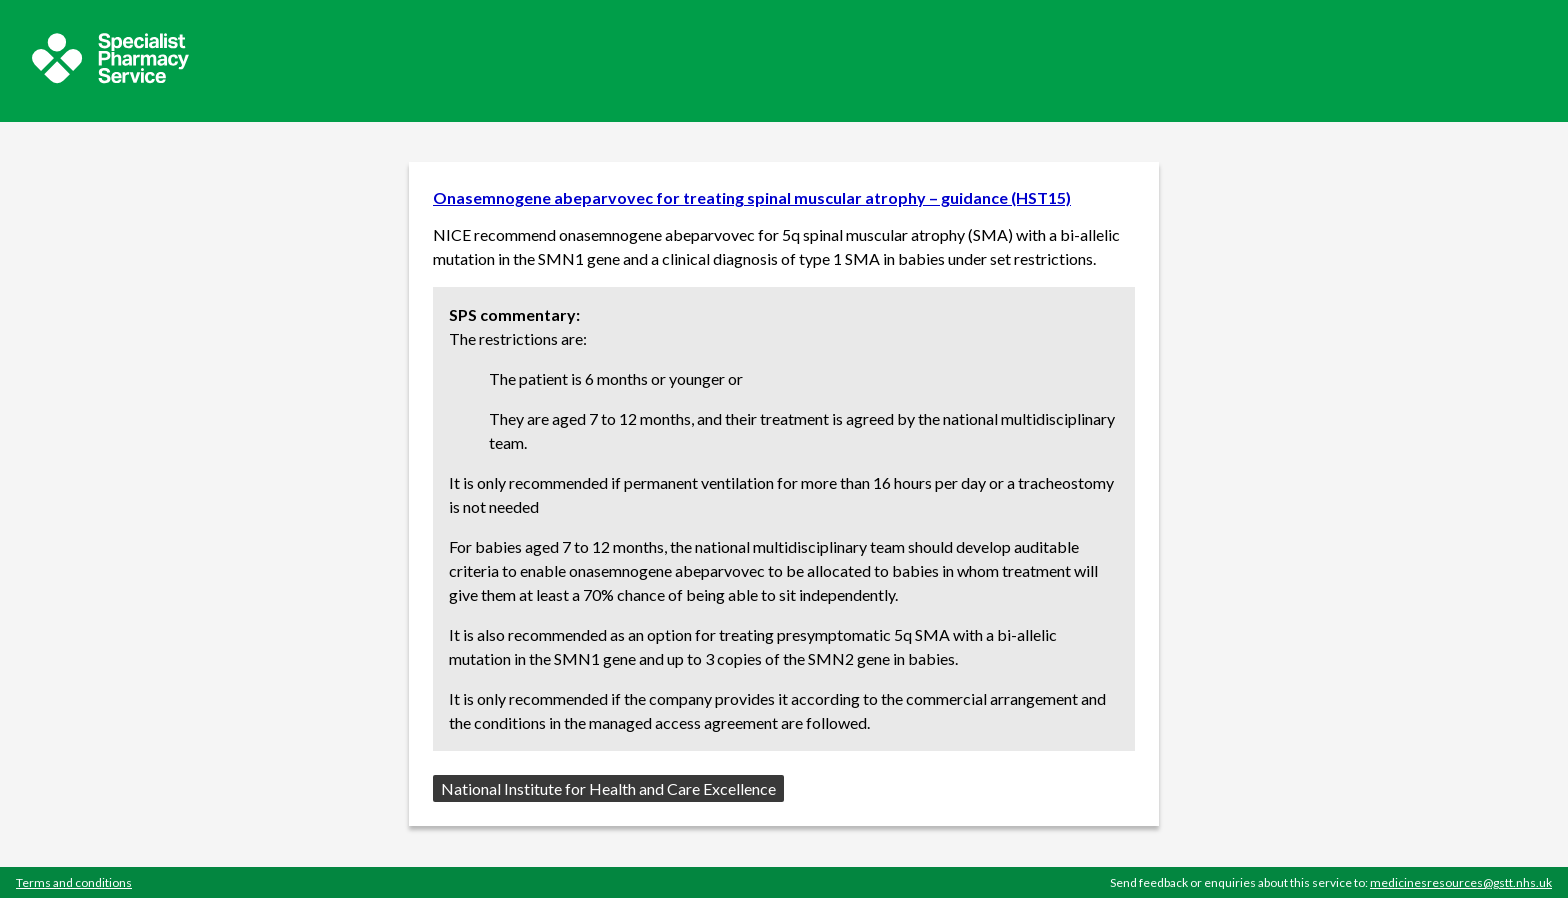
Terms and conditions (74, 882)
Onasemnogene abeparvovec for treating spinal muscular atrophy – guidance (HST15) (752, 197)
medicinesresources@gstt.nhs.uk (1461, 882)
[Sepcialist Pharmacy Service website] (110, 77)
